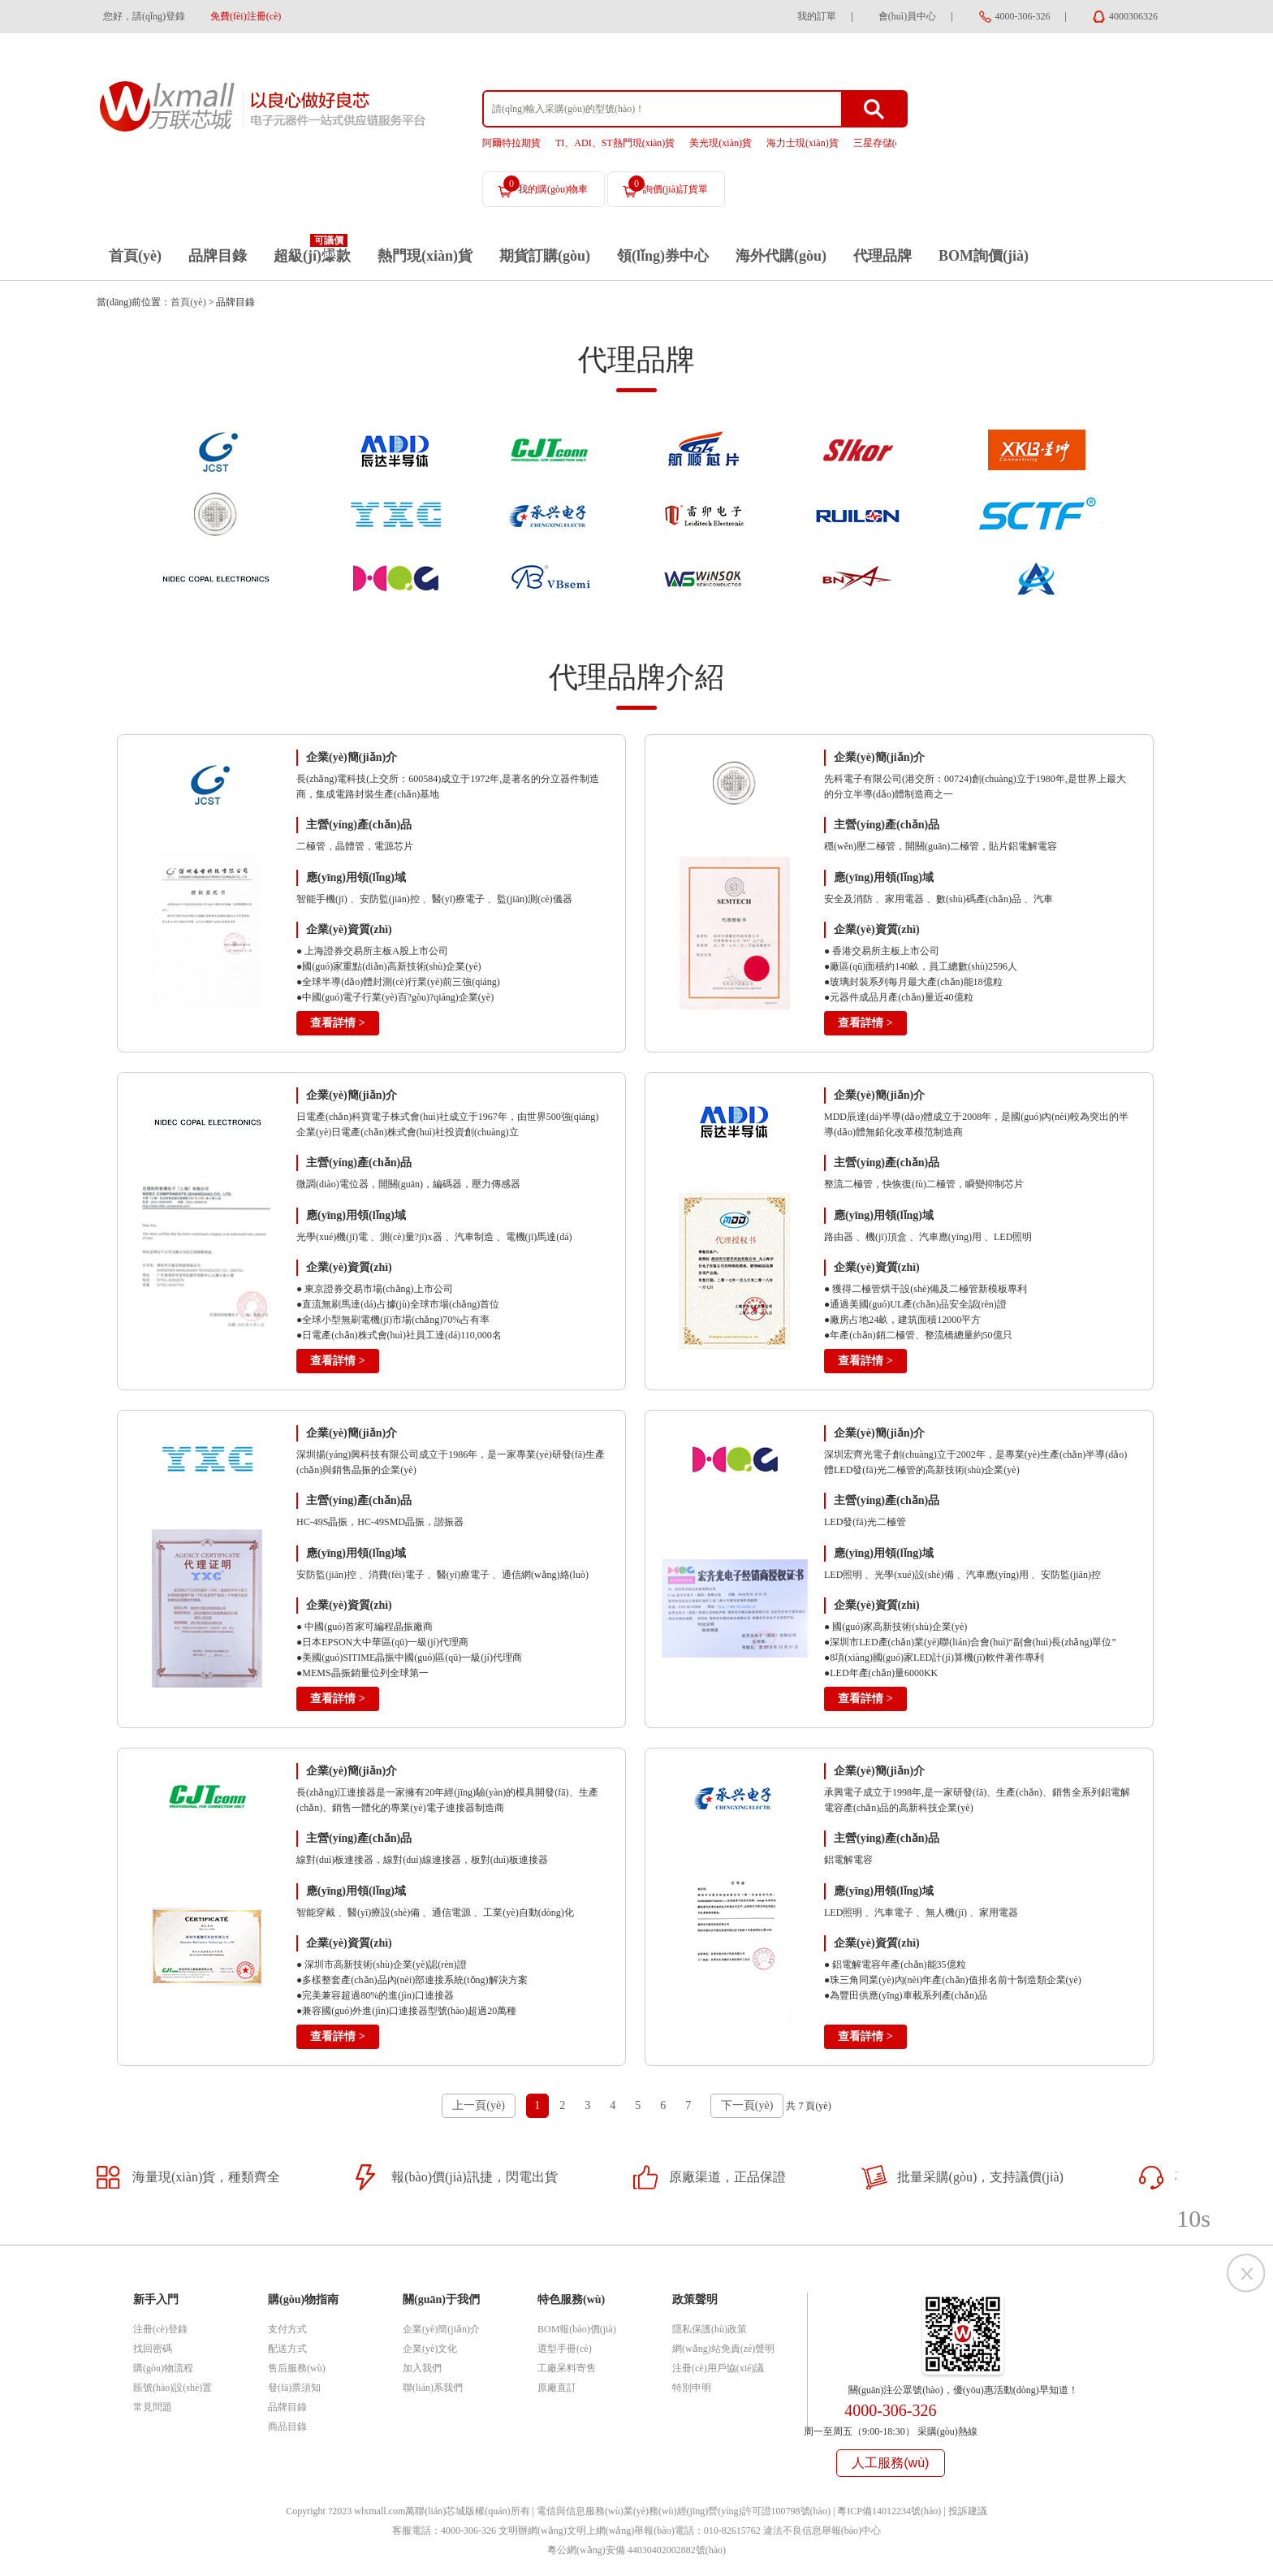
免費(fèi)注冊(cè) (245, 16)
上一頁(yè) (478, 2105)
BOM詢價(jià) (984, 256)
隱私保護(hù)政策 (709, 2329)
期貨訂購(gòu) (544, 256)
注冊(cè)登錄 (160, 2329)
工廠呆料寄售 (566, 2368)
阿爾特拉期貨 (511, 143)
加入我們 (422, 2368)
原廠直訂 (556, 2387)
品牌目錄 (217, 256)
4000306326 (1133, 16)
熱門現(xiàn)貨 (425, 256)
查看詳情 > (337, 1023)
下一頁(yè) (747, 2105)
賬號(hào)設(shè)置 (172, 2387)
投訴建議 (967, 2511)
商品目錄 (287, 2426)
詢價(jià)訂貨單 (668, 185)
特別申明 (691, 2387)
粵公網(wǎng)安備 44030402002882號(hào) (636, 2550)
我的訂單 (816, 16)
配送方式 (287, 2348)
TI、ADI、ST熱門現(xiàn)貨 (615, 143)
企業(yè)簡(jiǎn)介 (441, 2329)
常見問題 (152, 2407)
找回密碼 (152, 2348)
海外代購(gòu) (781, 256)
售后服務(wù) (297, 2368)
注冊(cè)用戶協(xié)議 (718, 2368)
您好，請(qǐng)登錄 (144, 16)
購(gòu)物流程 (163, 2368)
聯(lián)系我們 (433, 2387)
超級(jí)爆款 (312, 256)
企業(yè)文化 (430, 2348)
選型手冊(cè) (564, 2348)
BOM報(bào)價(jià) (576, 2329)
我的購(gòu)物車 (545, 185)
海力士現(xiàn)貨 (802, 143)
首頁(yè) (135, 256)
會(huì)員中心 (907, 16)
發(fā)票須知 (294, 2387)
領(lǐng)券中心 (663, 256)
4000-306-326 (1023, 16)
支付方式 (287, 2329)
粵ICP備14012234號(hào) (889, 2511)
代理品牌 (882, 256)
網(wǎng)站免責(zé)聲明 (723, 2348)
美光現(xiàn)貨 (720, 143)
